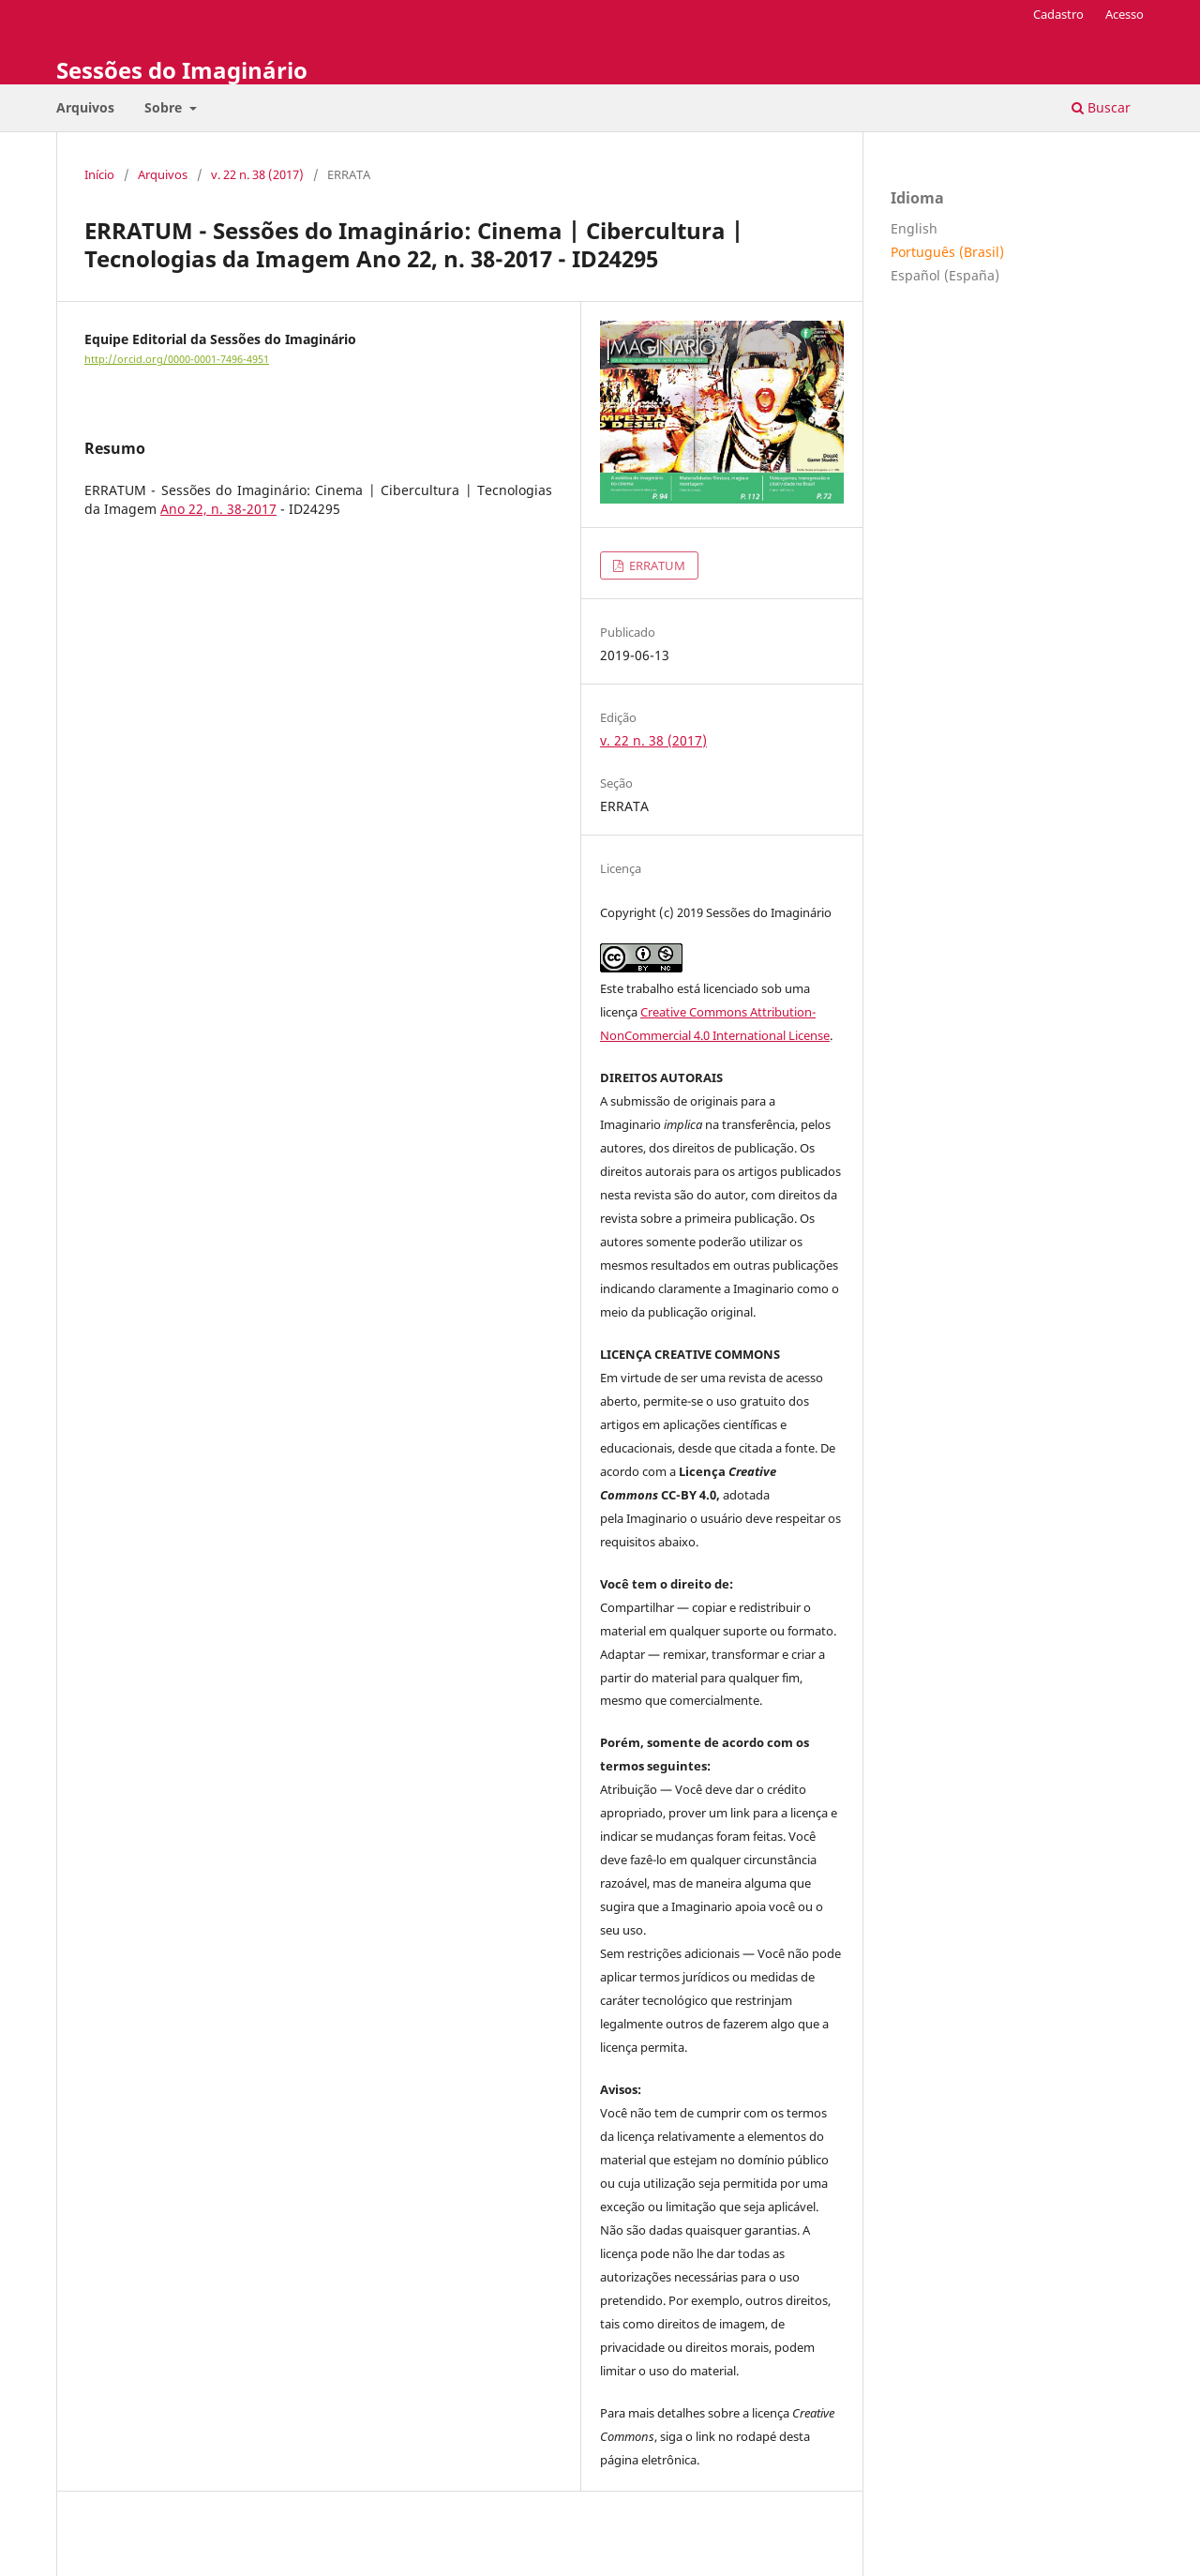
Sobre (165, 107)
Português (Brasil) (947, 252)
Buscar (1101, 107)
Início (99, 174)
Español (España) (945, 275)
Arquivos (85, 107)
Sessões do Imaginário (182, 69)
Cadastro (1058, 14)
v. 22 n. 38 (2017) (257, 174)
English (914, 228)
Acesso (1124, 14)
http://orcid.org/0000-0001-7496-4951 (176, 359)
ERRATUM (655, 565)
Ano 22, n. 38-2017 (218, 509)
